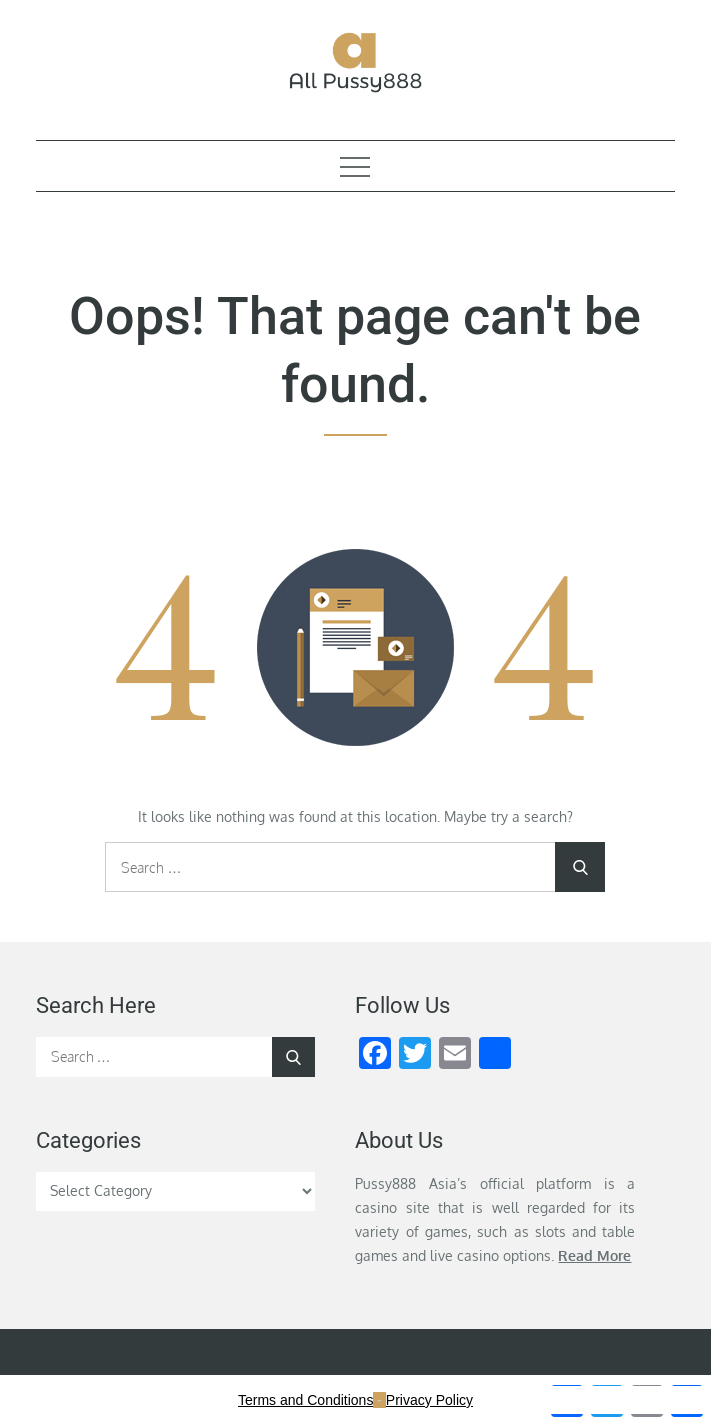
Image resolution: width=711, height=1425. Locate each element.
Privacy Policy (429, 1400)
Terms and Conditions (305, 1400)
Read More (594, 1255)
